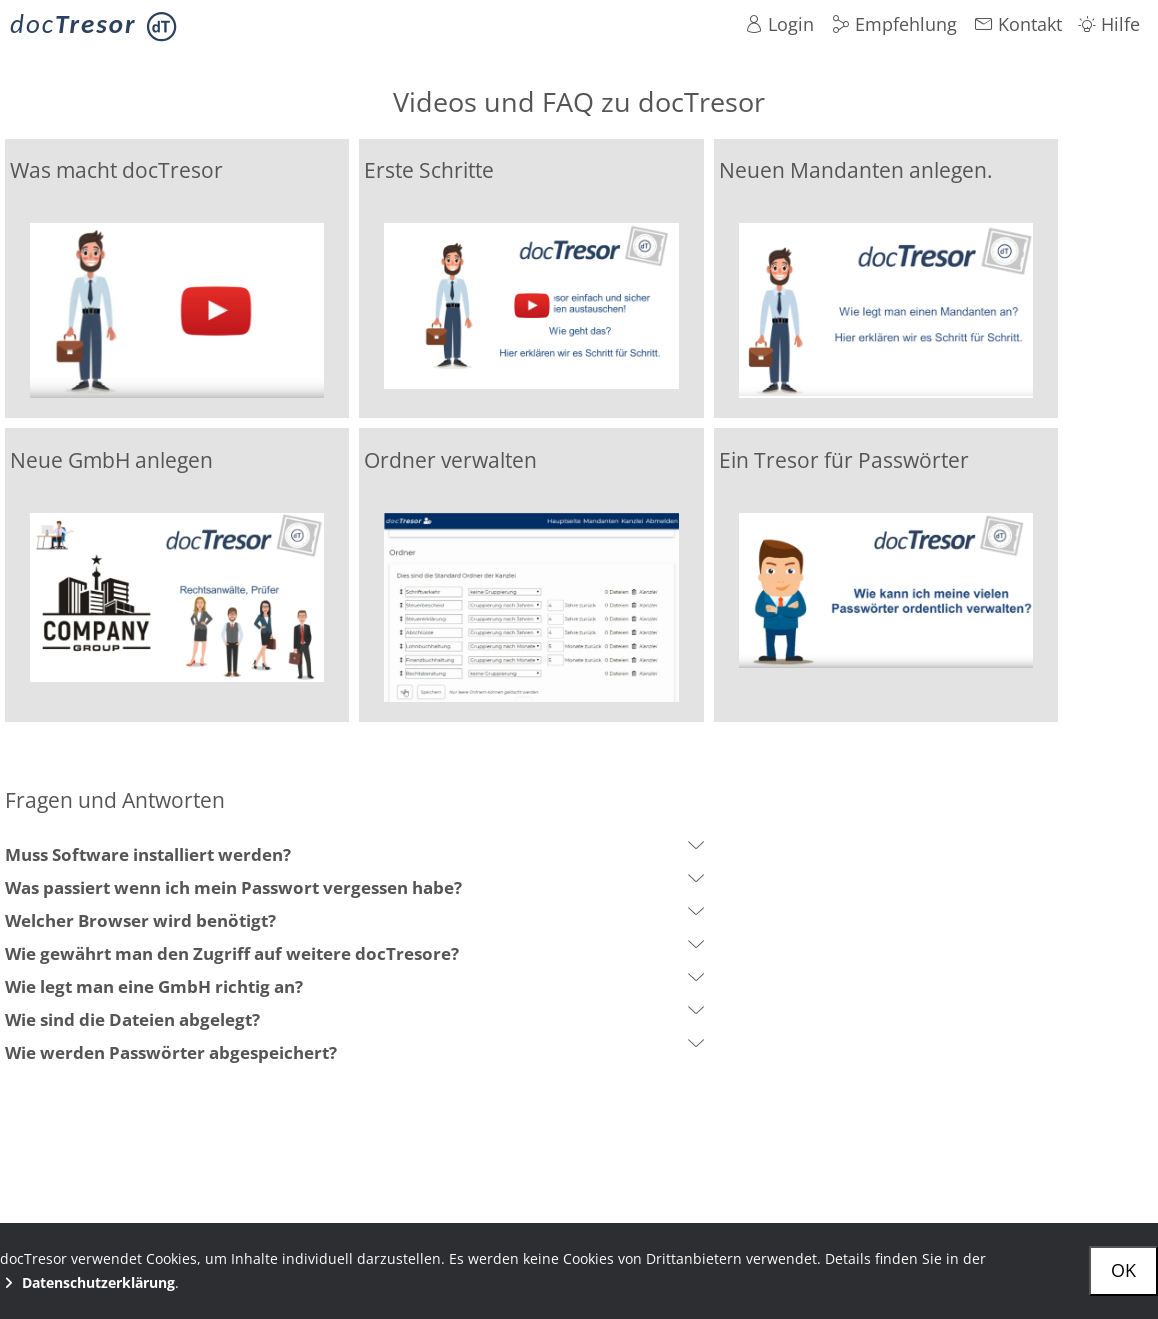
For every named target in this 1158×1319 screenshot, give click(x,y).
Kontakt (1018, 24)
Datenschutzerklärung (87, 1282)
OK (1123, 1270)
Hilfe (1109, 24)
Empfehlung (894, 24)
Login (779, 24)
